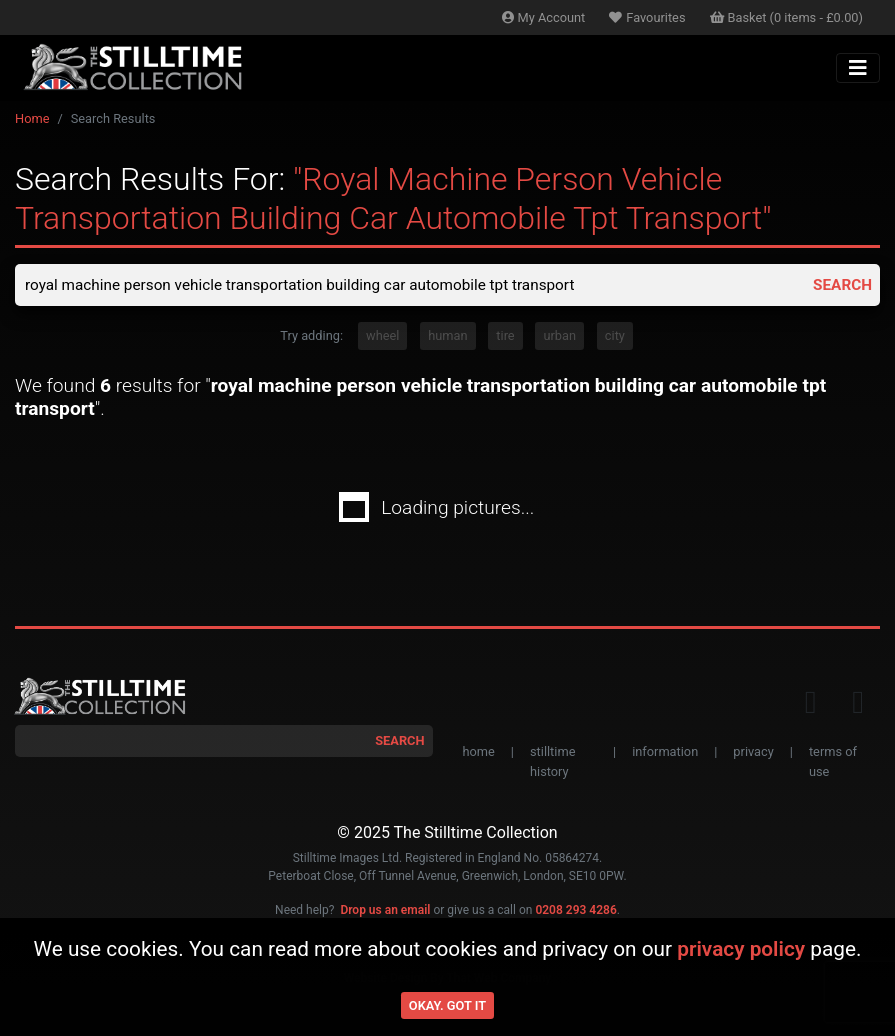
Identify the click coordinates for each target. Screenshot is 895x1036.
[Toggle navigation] (858, 68)
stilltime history (552, 763)
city (615, 337)
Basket (787, 17)
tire (505, 337)
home (479, 753)
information (665, 753)
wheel (382, 337)
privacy (753, 753)
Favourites (647, 17)
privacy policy (741, 949)
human (447, 337)
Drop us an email (385, 911)
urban (559, 337)
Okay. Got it (447, 1005)
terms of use (833, 763)
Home (32, 118)
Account (544, 17)
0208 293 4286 (575, 911)
